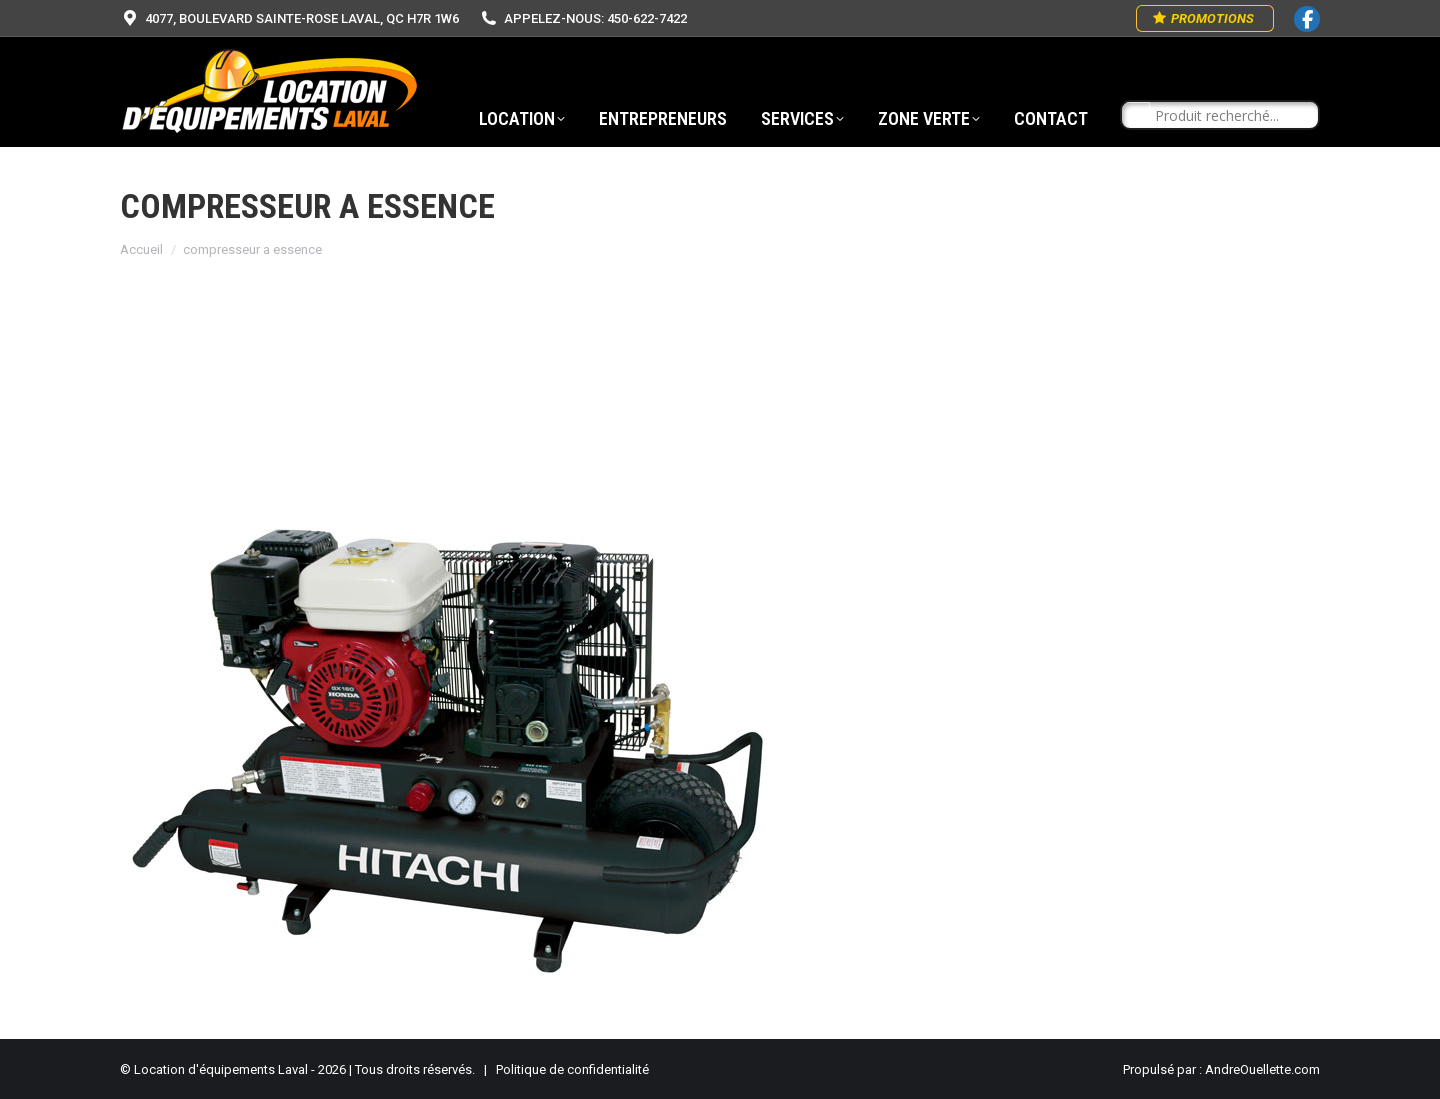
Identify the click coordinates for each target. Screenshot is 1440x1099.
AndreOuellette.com (1262, 1069)
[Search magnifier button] (1136, 116)
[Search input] (1229, 116)
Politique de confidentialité (572, 1069)
